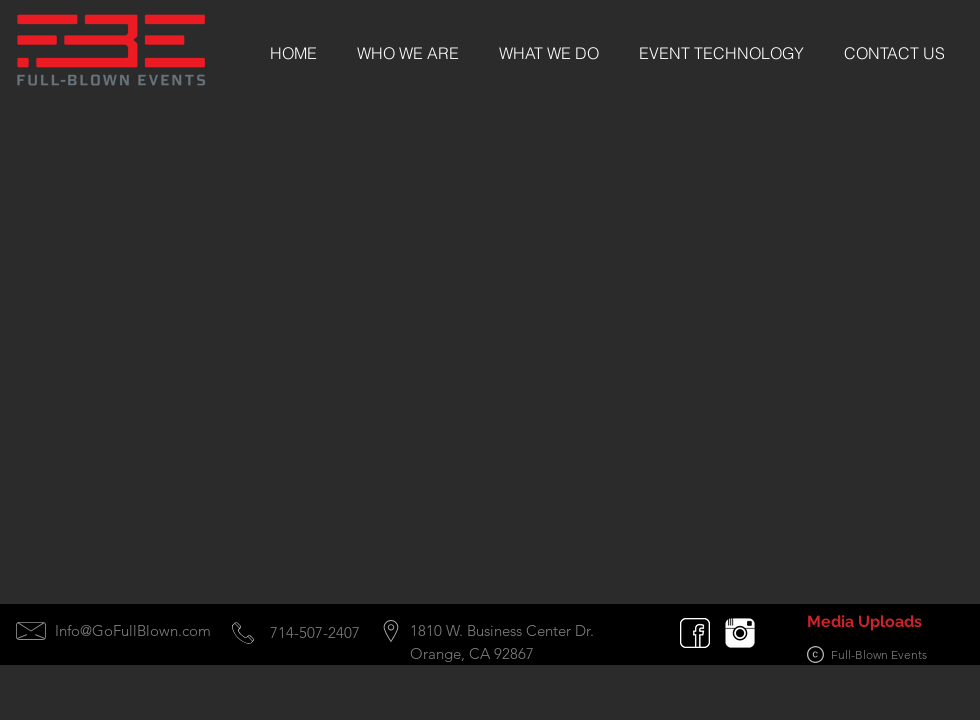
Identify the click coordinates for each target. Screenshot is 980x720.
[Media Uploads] (864, 622)
